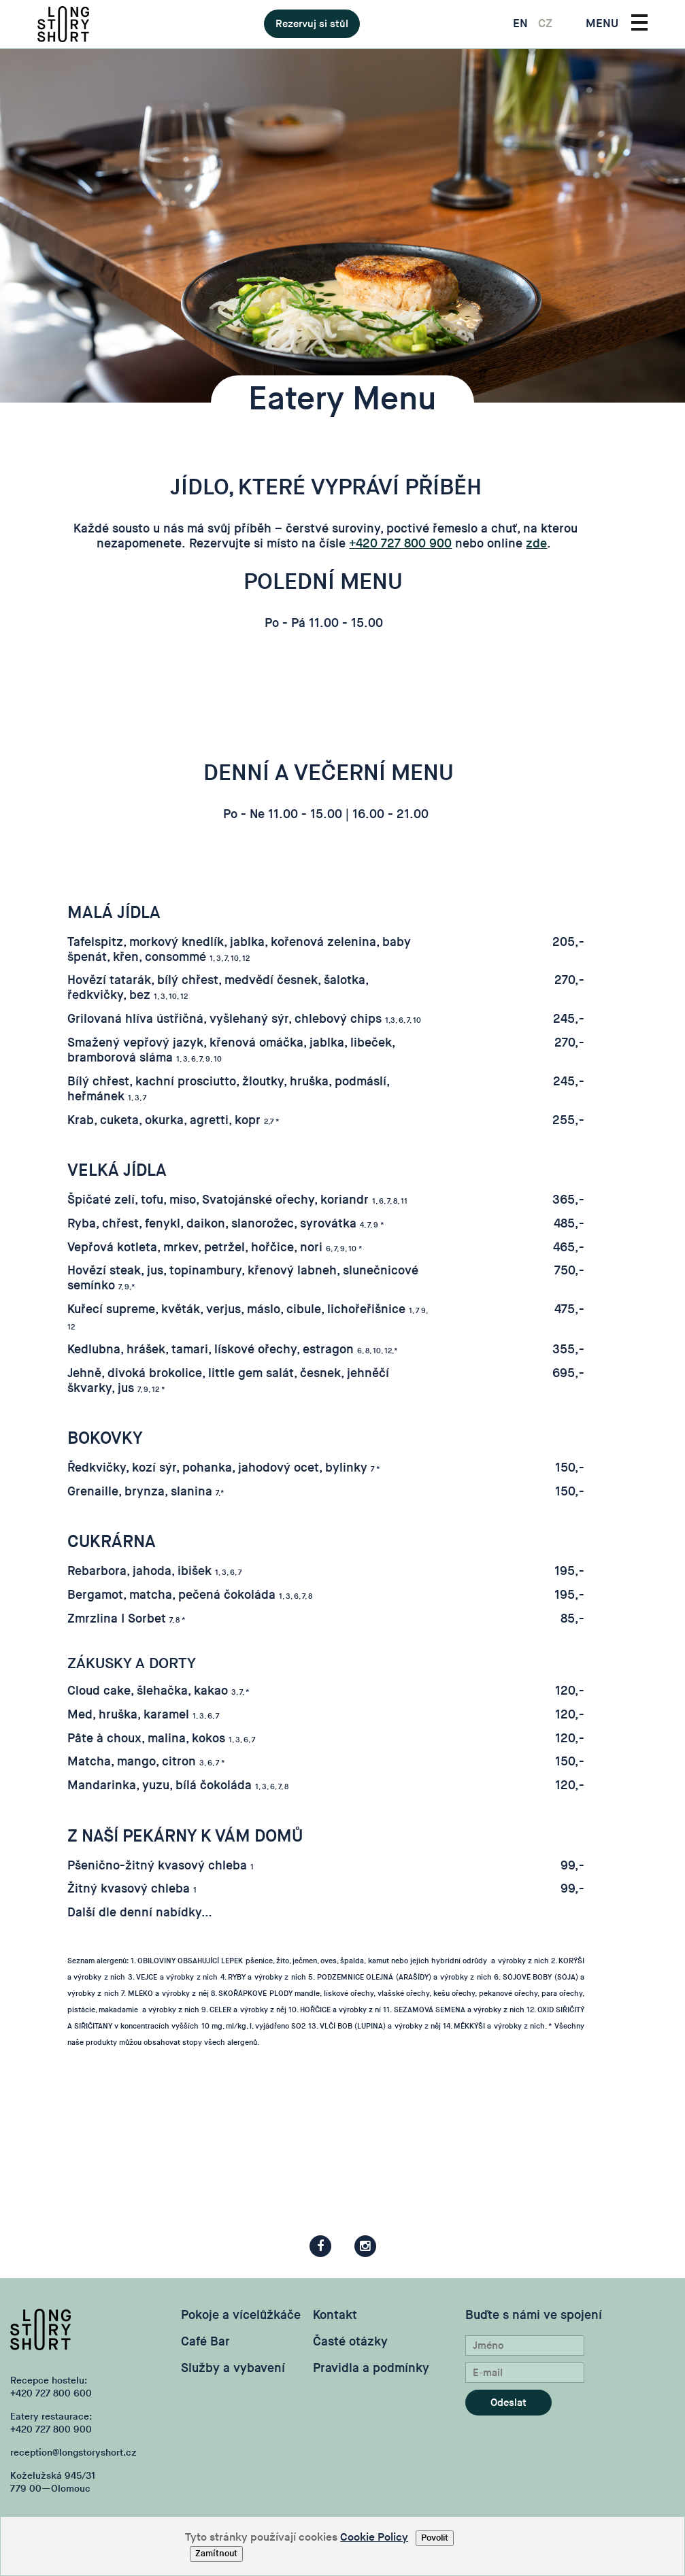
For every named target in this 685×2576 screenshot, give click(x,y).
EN (520, 24)
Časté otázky (350, 2342)
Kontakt (335, 2315)
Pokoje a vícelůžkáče (241, 2315)
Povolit (434, 2537)
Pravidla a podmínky (371, 2368)
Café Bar (205, 2342)
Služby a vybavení (233, 2368)
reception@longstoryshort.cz (73, 2452)
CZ (545, 24)
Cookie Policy (374, 2537)
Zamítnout (216, 2553)
